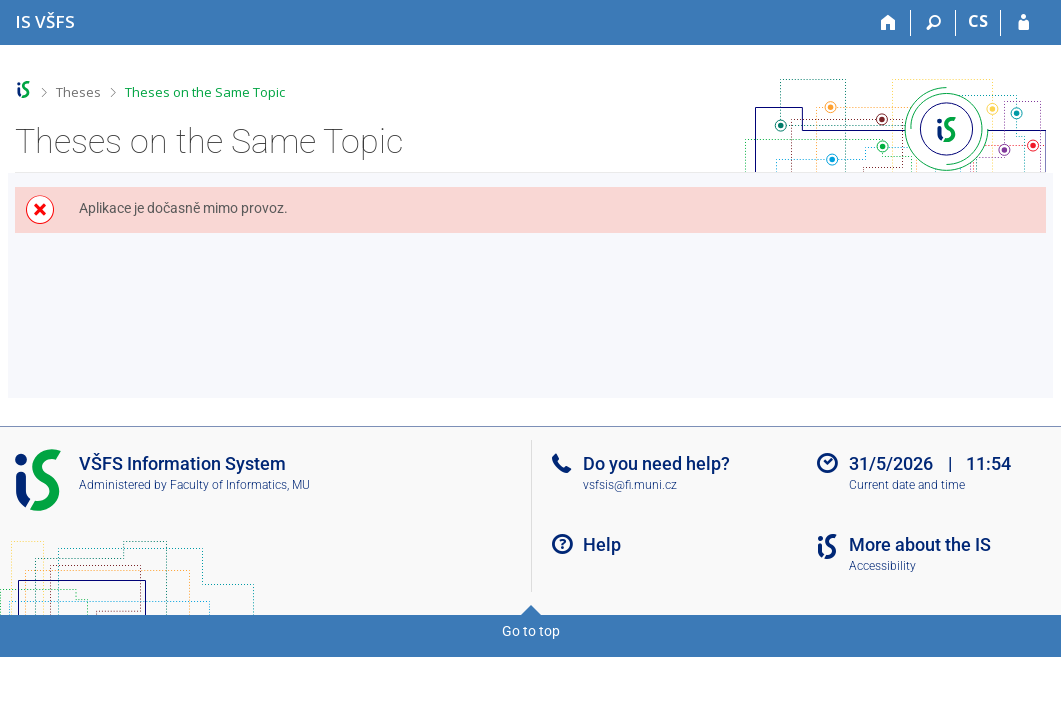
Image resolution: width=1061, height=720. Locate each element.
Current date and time (907, 485)
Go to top (531, 631)
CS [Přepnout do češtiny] (978, 21)
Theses (78, 92)
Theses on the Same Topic (205, 92)
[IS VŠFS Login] (1023, 23)
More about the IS (920, 544)
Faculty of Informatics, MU (240, 485)
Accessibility (882, 566)
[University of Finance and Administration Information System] (45, 21)
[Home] (888, 23)
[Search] (933, 23)
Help (602, 544)
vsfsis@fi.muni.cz (630, 485)
